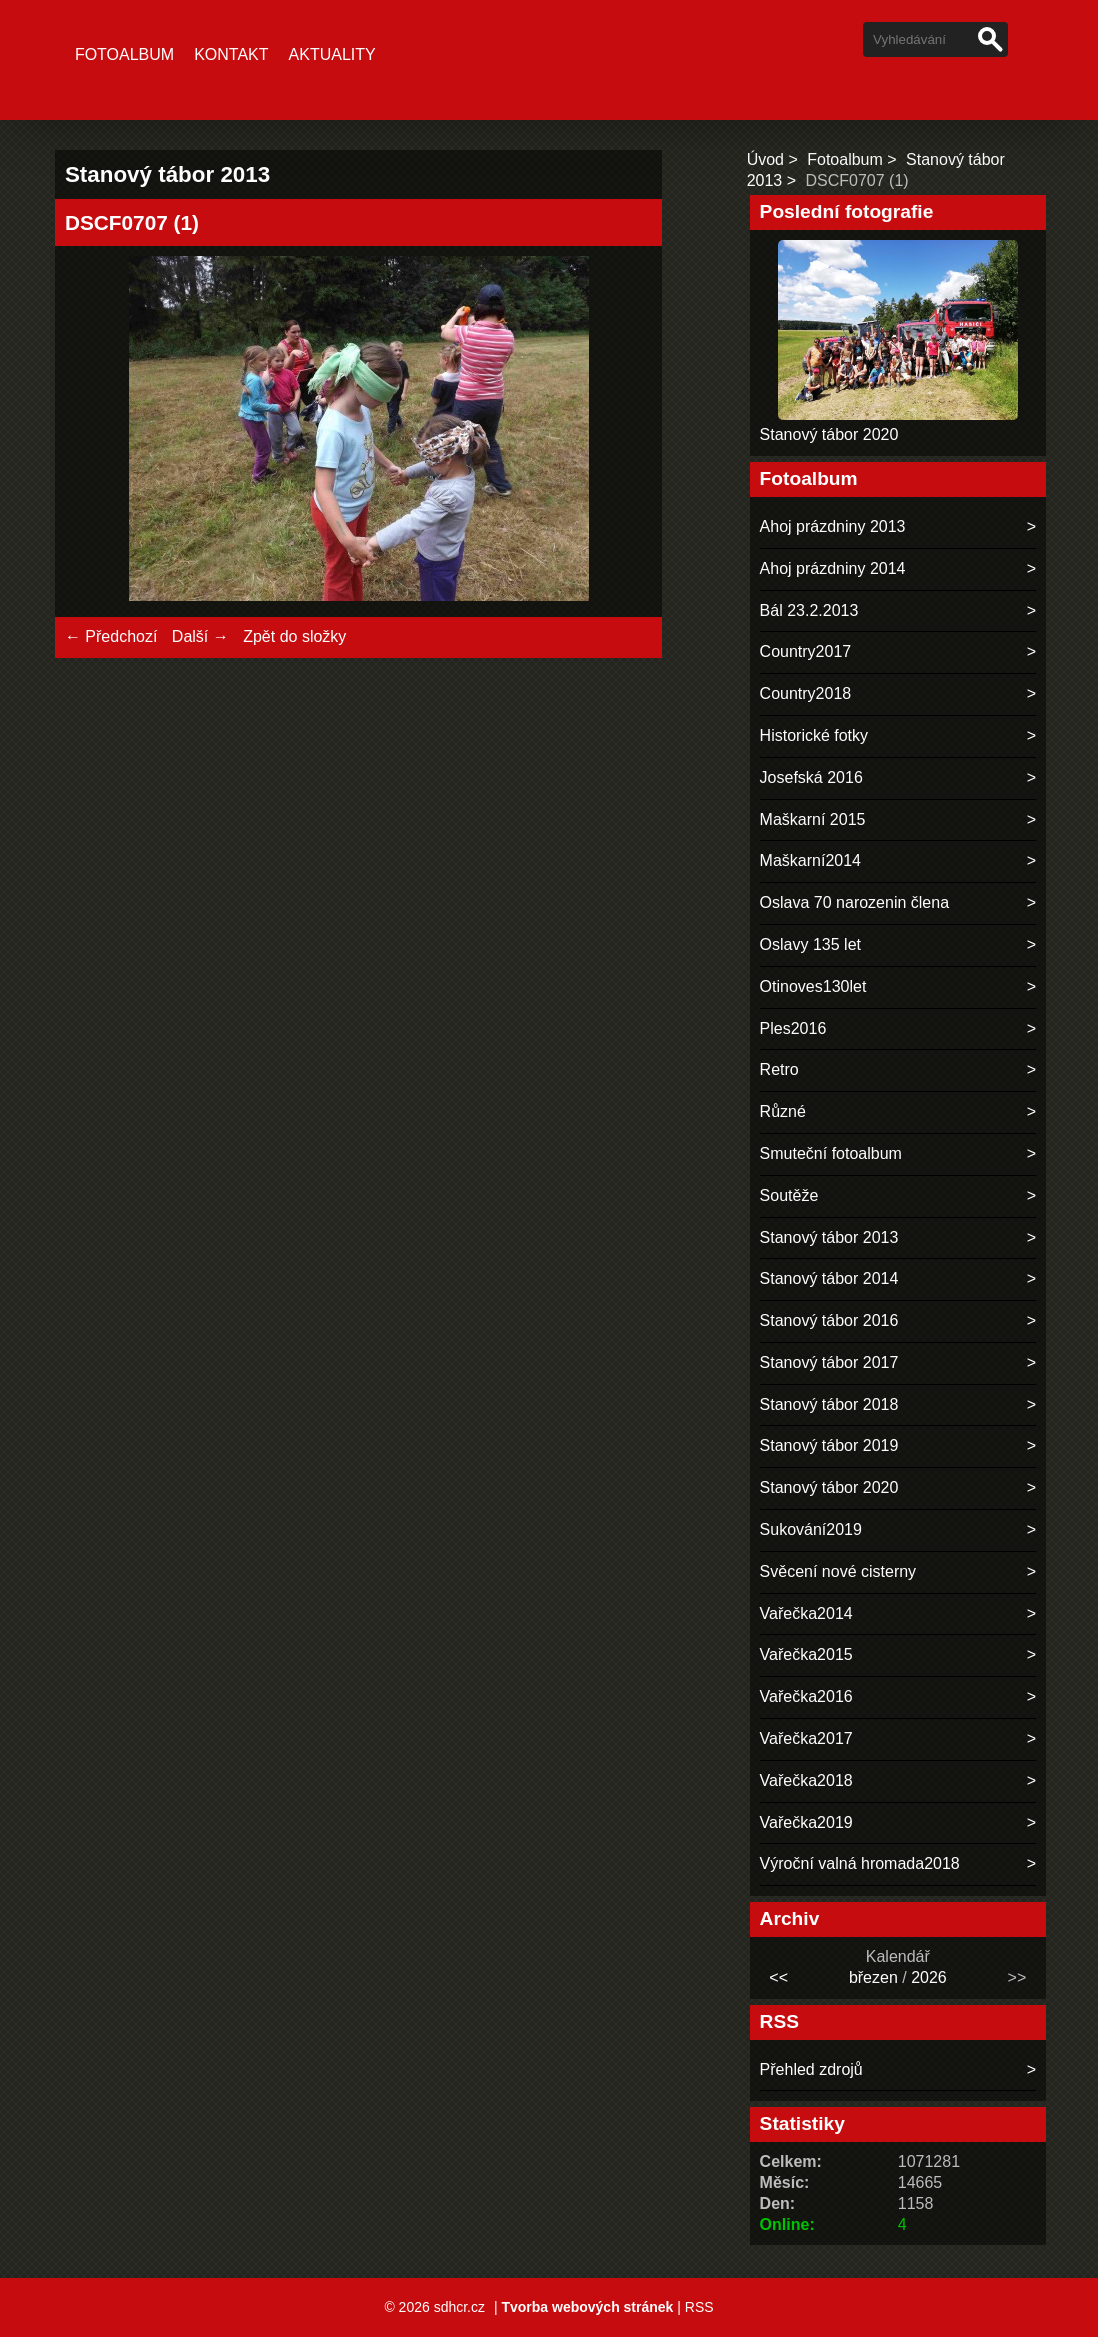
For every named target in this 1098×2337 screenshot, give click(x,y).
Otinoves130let (813, 986)
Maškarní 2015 (813, 819)
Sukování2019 (811, 1529)
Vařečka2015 (806, 1654)
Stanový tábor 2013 (829, 1237)
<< (778, 1977)
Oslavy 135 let (810, 944)
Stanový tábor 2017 (829, 1362)
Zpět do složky (294, 636)
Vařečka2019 (806, 1822)
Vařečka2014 (806, 1613)
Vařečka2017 (806, 1738)
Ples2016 (793, 1028)
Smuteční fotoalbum (831, 1153)
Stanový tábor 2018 (829, 1404)
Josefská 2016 (811, 777)
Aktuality (332, 54)
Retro (779, 1069)
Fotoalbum (124, 54)
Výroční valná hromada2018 (860, 1863)
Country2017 (806, 651)
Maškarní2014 (810, 860)
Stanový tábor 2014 (829, 1278)
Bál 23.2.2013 (809, 610)
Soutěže (789, 1195)
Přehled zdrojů (811, 2069)
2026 (929, 1977)
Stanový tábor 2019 (829, 1445)
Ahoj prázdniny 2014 (833, 568)
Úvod (765, 159)
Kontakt (231, 54)
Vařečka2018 (806, 1780)
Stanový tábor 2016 (829, 1320)
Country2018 (806, 693)
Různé (783, 1111)
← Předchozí (111, 636)
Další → (200, 636)
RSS (699, 2307)
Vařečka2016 (806, 1696)
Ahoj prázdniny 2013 (833, 526)
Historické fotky (814, 735)
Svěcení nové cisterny (838, 1571)
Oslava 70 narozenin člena (854, 902)
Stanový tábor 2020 (829, 434)
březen (873, 1977)
